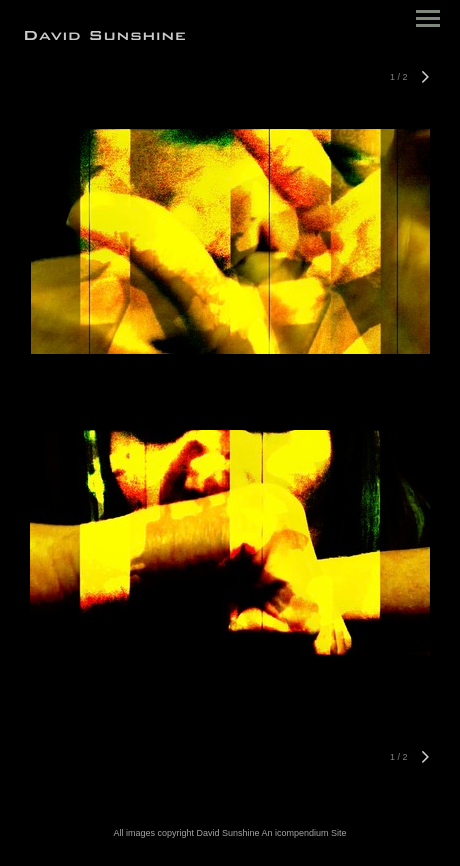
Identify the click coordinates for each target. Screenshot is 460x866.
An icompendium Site (304, 833)
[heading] (105, 36)
